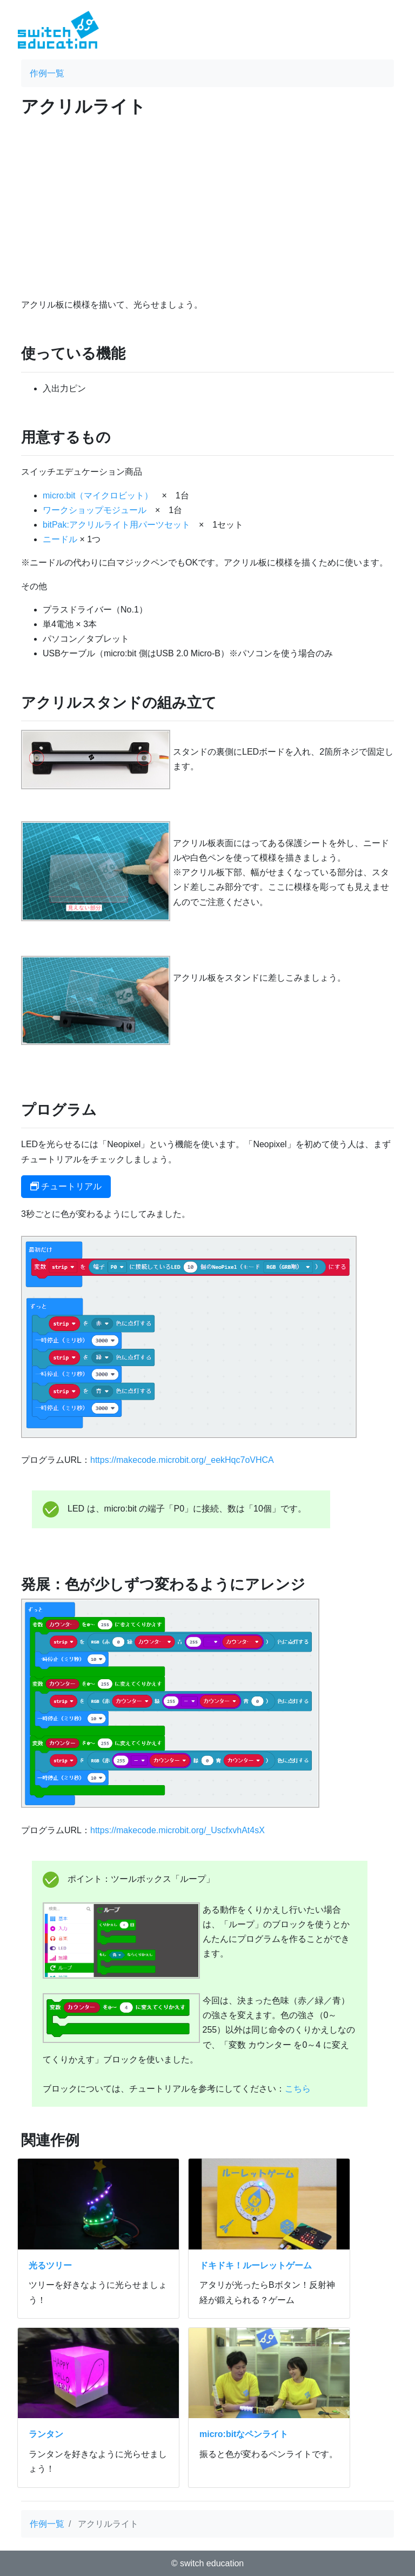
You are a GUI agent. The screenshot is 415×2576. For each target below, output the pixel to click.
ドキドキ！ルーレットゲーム (255, 2265)
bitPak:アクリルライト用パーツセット (116, 524)
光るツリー (50, 2265)
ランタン (46, 2434)
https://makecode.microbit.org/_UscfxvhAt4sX (177, 1830)
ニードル (60, 539)
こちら (298, 2088)
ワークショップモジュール (94, 510)
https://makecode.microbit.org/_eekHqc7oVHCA (182, 1460)
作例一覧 (47, 73)
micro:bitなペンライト (243, 2434)
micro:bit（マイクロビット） (98, 495)
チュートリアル (66, 1186)
